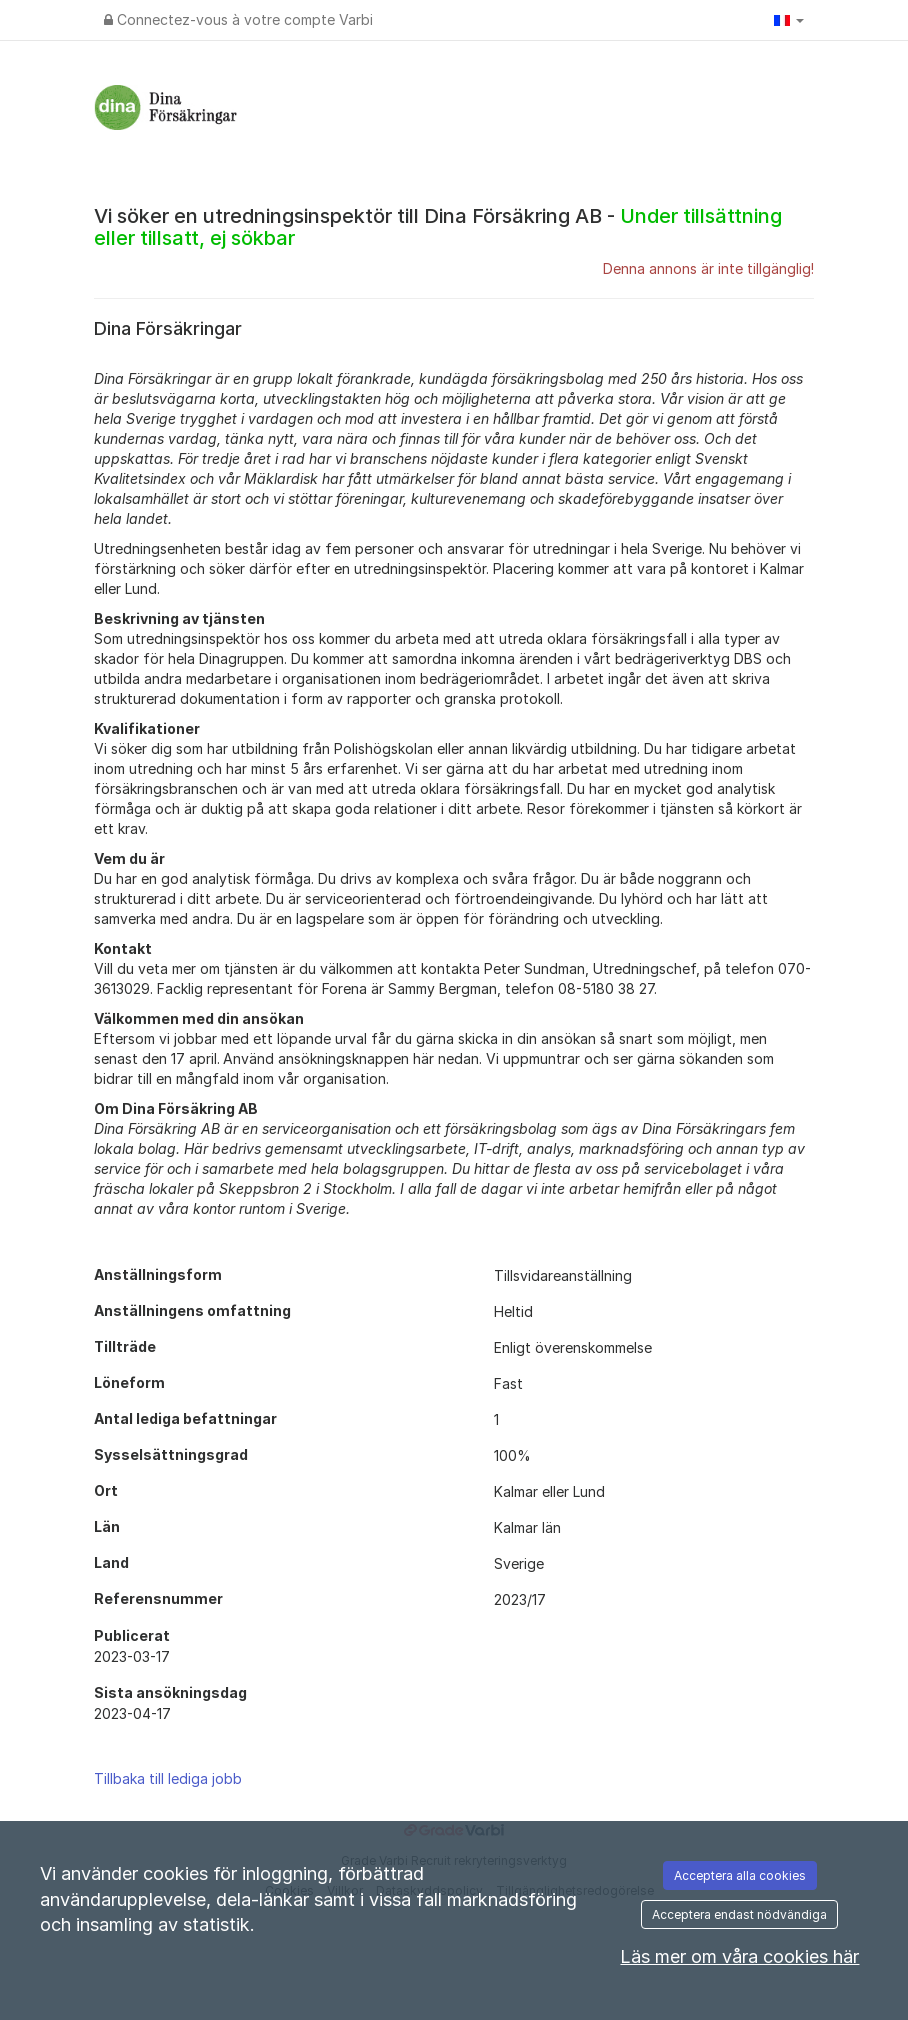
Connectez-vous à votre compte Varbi (238, 19)
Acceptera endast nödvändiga (739, 1914)
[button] (789, 20)
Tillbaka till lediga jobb (168, 1778)
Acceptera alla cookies (740, 1875)
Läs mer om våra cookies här (739, 1956)
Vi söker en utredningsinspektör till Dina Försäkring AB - (438, 227)
